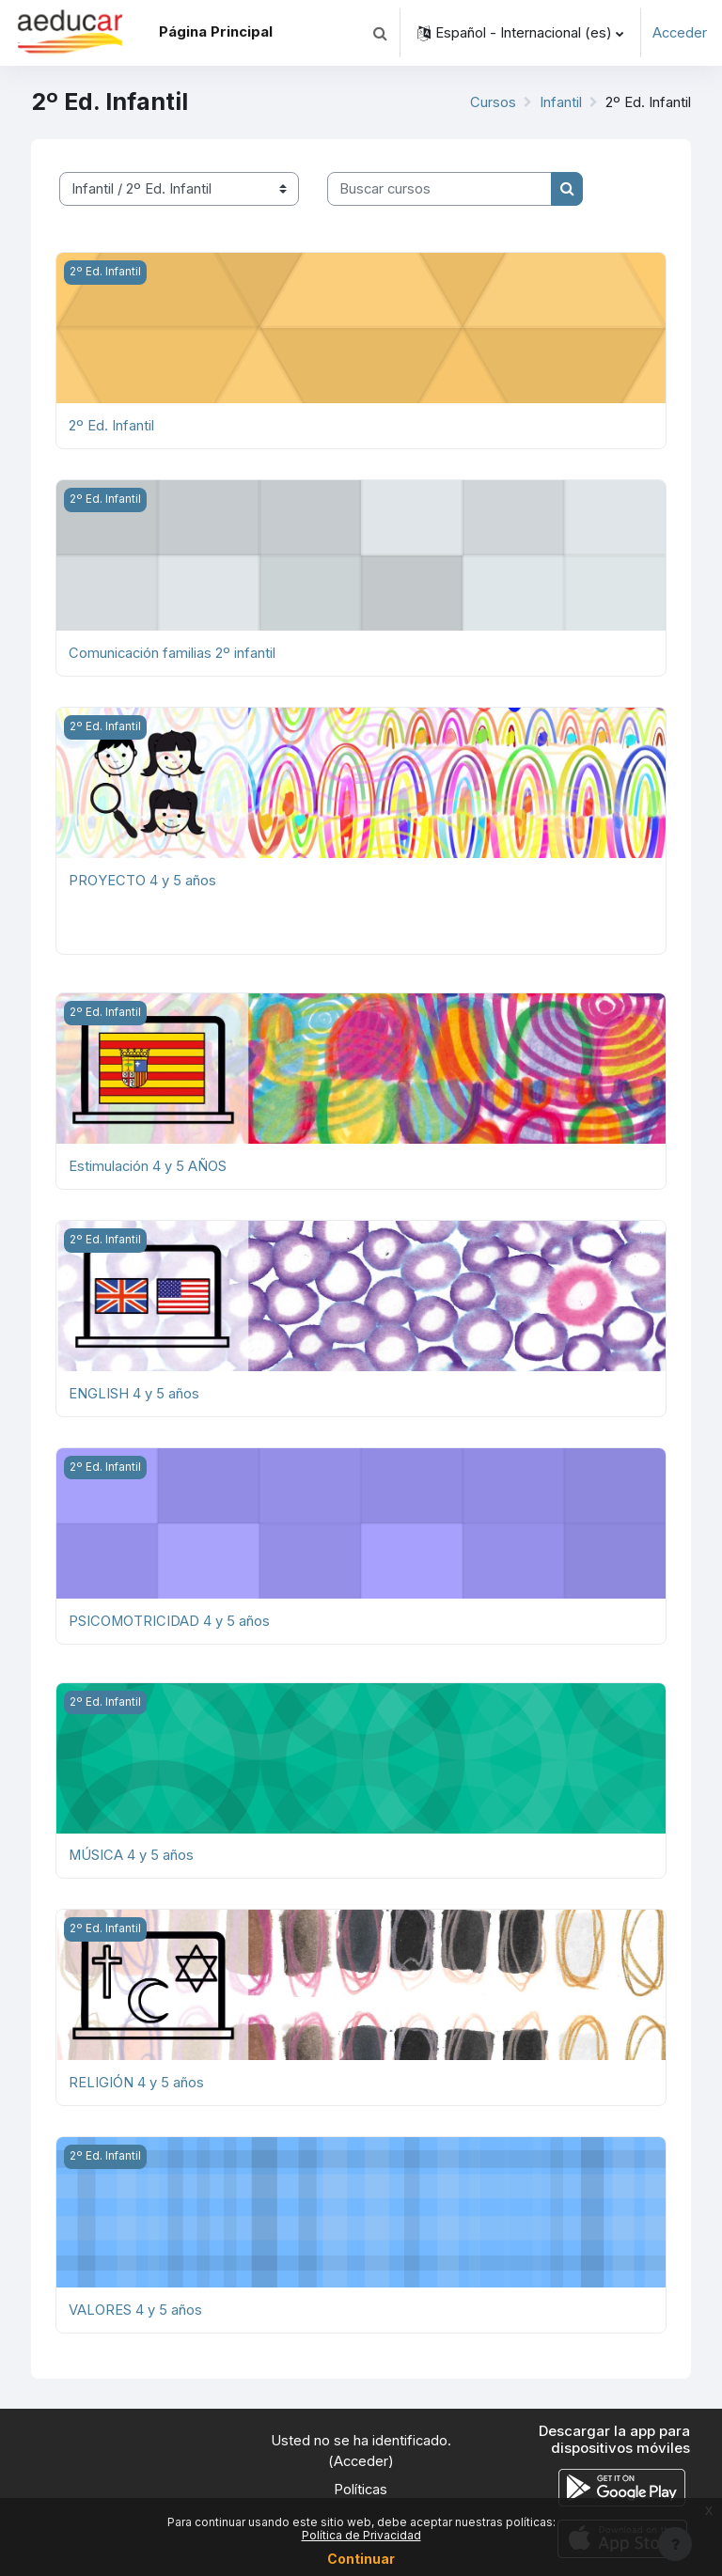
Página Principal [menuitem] (216, 31)
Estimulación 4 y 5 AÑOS (148, 1166)
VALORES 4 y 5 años (135, 2310)
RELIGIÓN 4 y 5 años (136, 2082)
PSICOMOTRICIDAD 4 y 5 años (169, 1621)
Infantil (561, 102)
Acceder (679, 32)
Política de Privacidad (361, 2535)
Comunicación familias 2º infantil (172, 653)
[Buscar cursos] (439, 189)
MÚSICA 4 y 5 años (131, 1855)
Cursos (493, 102)
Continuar (361, 2559)
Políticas (360, 2489)
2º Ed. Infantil (111, 425)
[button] (380, 33)
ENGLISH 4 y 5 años (134, 1393)
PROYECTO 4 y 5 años (142, 880)
